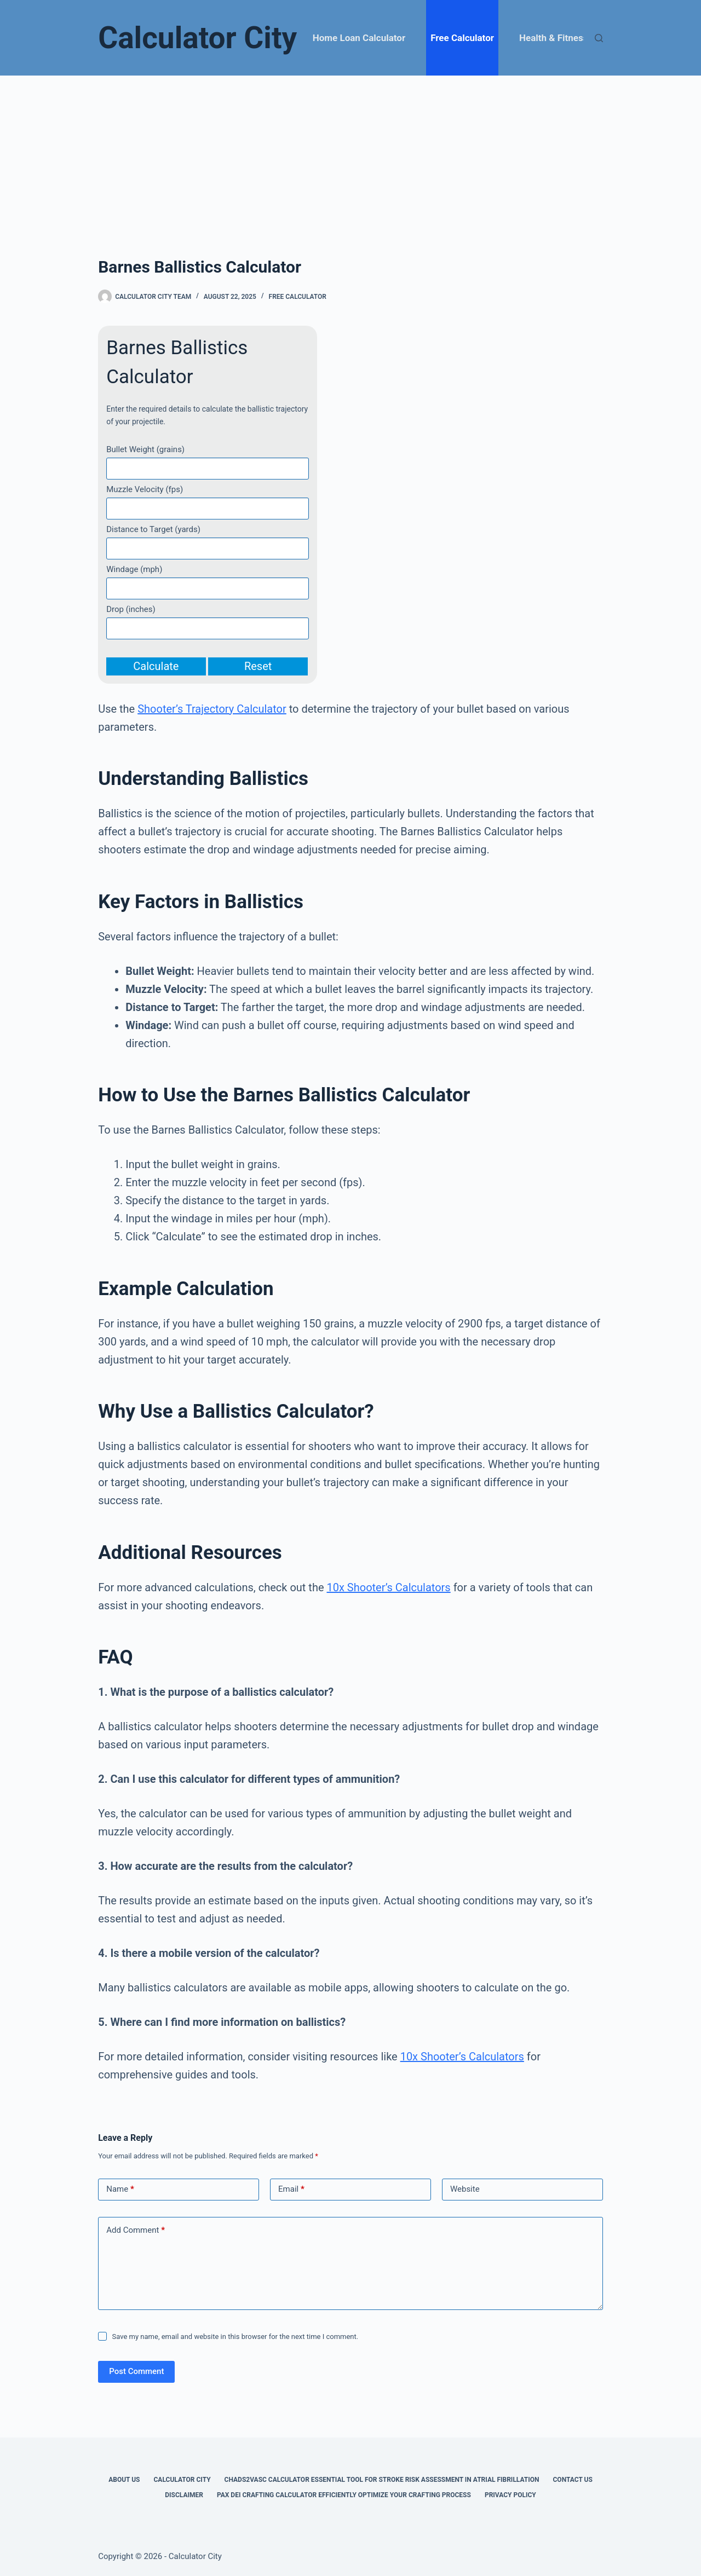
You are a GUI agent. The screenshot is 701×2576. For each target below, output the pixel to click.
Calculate (156, 666)
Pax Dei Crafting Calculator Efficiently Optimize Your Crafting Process (344, 2495)
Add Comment (135, 2230)
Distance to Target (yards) (153, 529)
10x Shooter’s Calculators (388, 1587)
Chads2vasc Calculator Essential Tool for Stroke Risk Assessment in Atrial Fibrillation (382, 2479)
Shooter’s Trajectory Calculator (211, 708)
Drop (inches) (131, 609)
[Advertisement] (350, 157)
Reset (258, 666)
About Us (124, 2479)
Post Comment (136, 2371)
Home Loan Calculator (359, 37)
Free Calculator (462, 37)
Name (120, 2189)
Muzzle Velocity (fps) (144, 489)
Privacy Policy (510, 2495)
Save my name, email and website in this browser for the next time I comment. (235, 2336)
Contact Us (573, 2479)
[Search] (599, 38)
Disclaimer (184, 2495)
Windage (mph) (134, 569)
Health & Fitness (553, 37)
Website (465, 2189)
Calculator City (197, 37)
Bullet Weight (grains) (145, 449)
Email (291, 2189)
